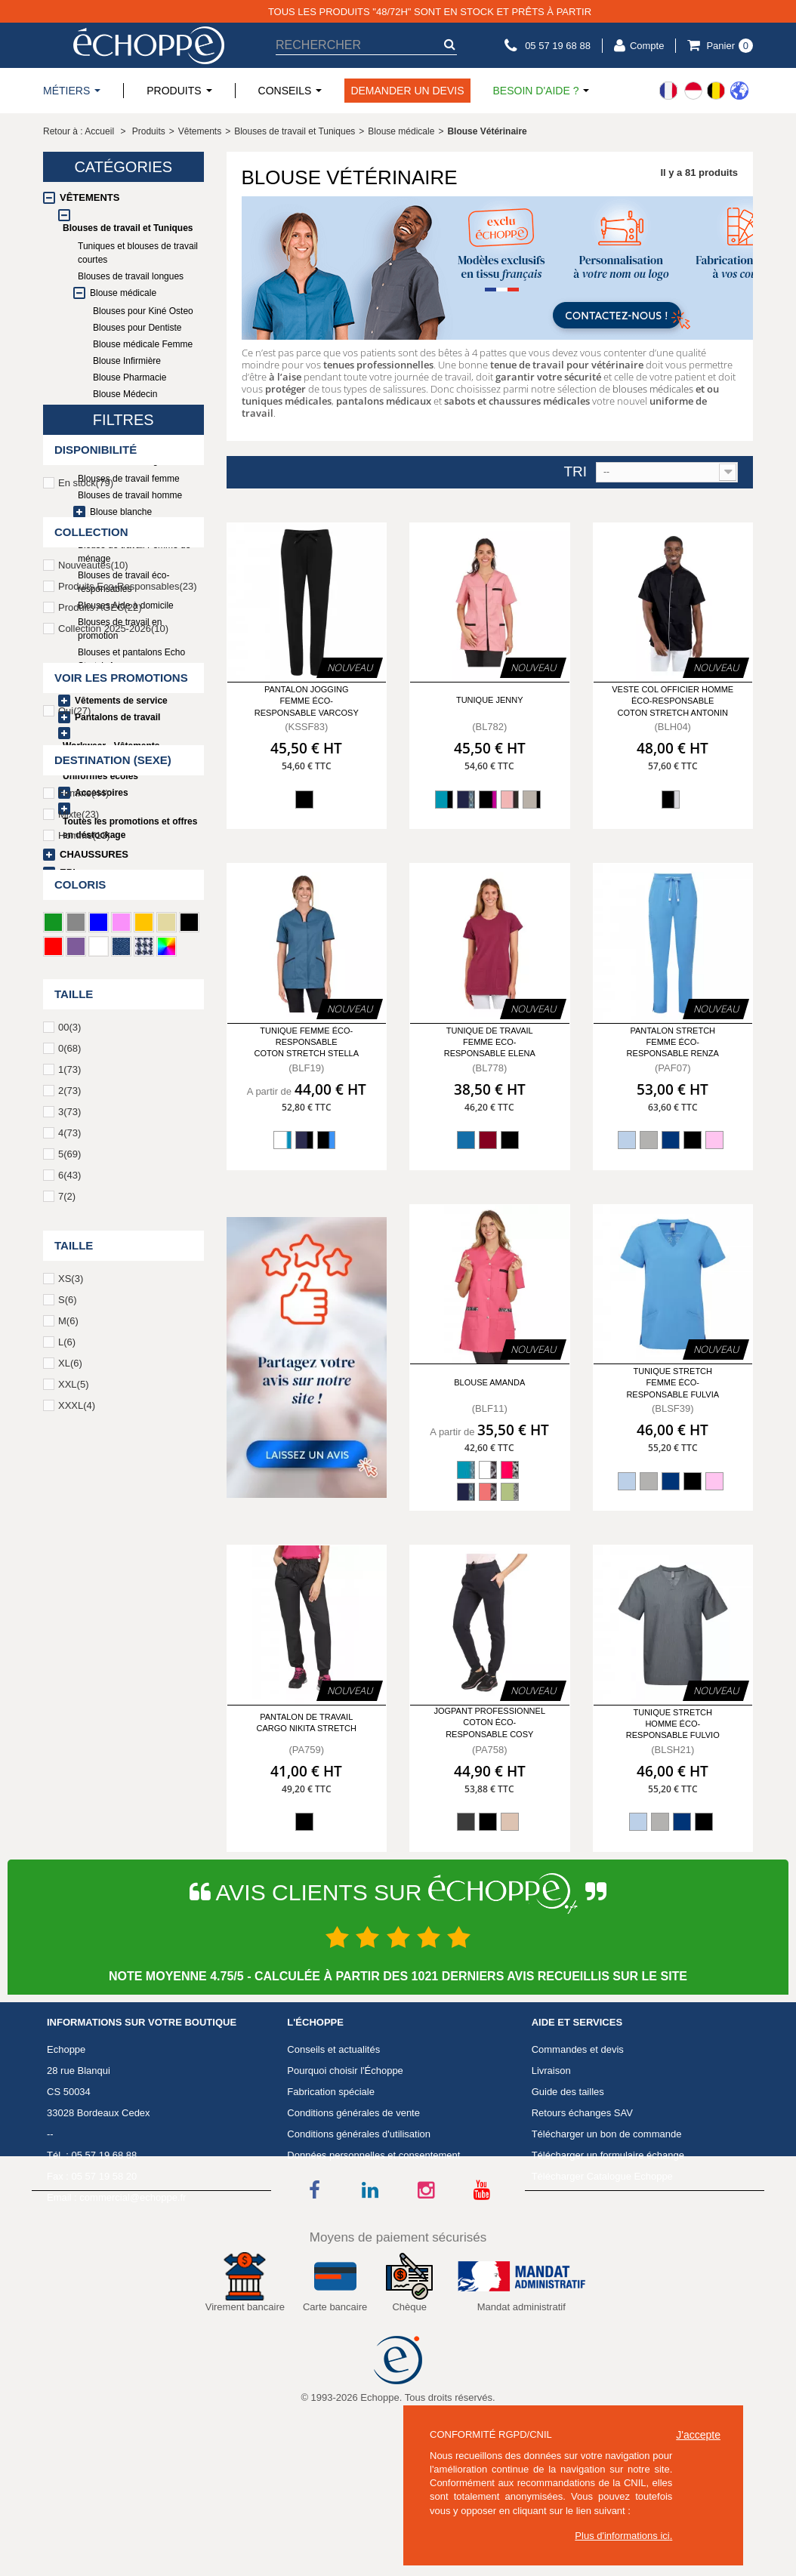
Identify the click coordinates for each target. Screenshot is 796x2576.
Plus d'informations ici (622, 2535)
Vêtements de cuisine (121, 684)
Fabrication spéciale (331, 2186)
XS (70, 1785)
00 (69, 1533)
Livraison (551, 2165)
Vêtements (89, 197)
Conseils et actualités (333, 2143)
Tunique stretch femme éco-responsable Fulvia (672, 1383)
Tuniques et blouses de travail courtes (138, 253)
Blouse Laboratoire (131, 410)
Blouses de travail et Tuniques (128, 228)
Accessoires (101, 792)
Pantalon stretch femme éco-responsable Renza (673, 1042)
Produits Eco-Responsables (127, 1092)
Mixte (78, 1321)
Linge (75, 890)
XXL (73, 1891)
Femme (83, 1299)
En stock (85, 989)
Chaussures (94, 854)
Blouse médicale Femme (143, 344)
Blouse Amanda (489, 1382)
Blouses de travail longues (131, 276)
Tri (575, 472)
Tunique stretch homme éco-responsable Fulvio (673, 1724)
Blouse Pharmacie (129, 377)
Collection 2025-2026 (113, 1135)
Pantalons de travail (117, 717)
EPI (68, 872)
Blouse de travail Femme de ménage (134, 552)
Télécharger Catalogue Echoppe (602, 2270)
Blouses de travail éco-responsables (123, 582)
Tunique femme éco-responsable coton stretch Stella (306, 1042)
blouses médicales (652, 389)
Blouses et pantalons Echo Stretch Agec (135, 454)
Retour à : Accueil (78, 131)
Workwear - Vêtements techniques (111, 753)
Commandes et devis (578, 2143)
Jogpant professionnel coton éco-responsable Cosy (489, 1722)
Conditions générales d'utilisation (358, 2228)
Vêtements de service (121, 700)
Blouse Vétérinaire (136, 429)
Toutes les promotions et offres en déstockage (130, 828)
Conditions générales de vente (353, 2207)
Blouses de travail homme (130, 495)
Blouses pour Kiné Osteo (143, 311)
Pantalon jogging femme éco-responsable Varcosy (307, 701)
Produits (148, 131)
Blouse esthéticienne (120, 528)
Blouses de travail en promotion (120, 629)
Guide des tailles (568, 2186)
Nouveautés (93, 1071)
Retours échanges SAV (582, 2207)
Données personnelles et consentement (373, 2249)
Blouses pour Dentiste (137, 327)
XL (70, 1869)
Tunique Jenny (489, 699)
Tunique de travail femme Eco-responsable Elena (489, 1042)
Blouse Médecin (125, 394)
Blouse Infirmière (127, 361)
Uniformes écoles (100, 776)
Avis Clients (312, 2291)
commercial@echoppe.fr (132, 2291)
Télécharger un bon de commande (607, 2228)
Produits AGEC (100, 1114)
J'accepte (698, 2435)
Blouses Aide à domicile (126, 605)
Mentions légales (324, 2270)
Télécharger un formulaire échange (608, 2249)
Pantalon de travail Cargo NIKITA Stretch (306, 1722)
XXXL (76, 1912)
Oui (74, 1217)
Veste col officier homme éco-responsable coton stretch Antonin (672, 701)
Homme (84, 1342)
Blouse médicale (123, 293)
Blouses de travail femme (129, 478)
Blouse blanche (121, 512)
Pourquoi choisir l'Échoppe (345, 2165)
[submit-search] (449, 44)
